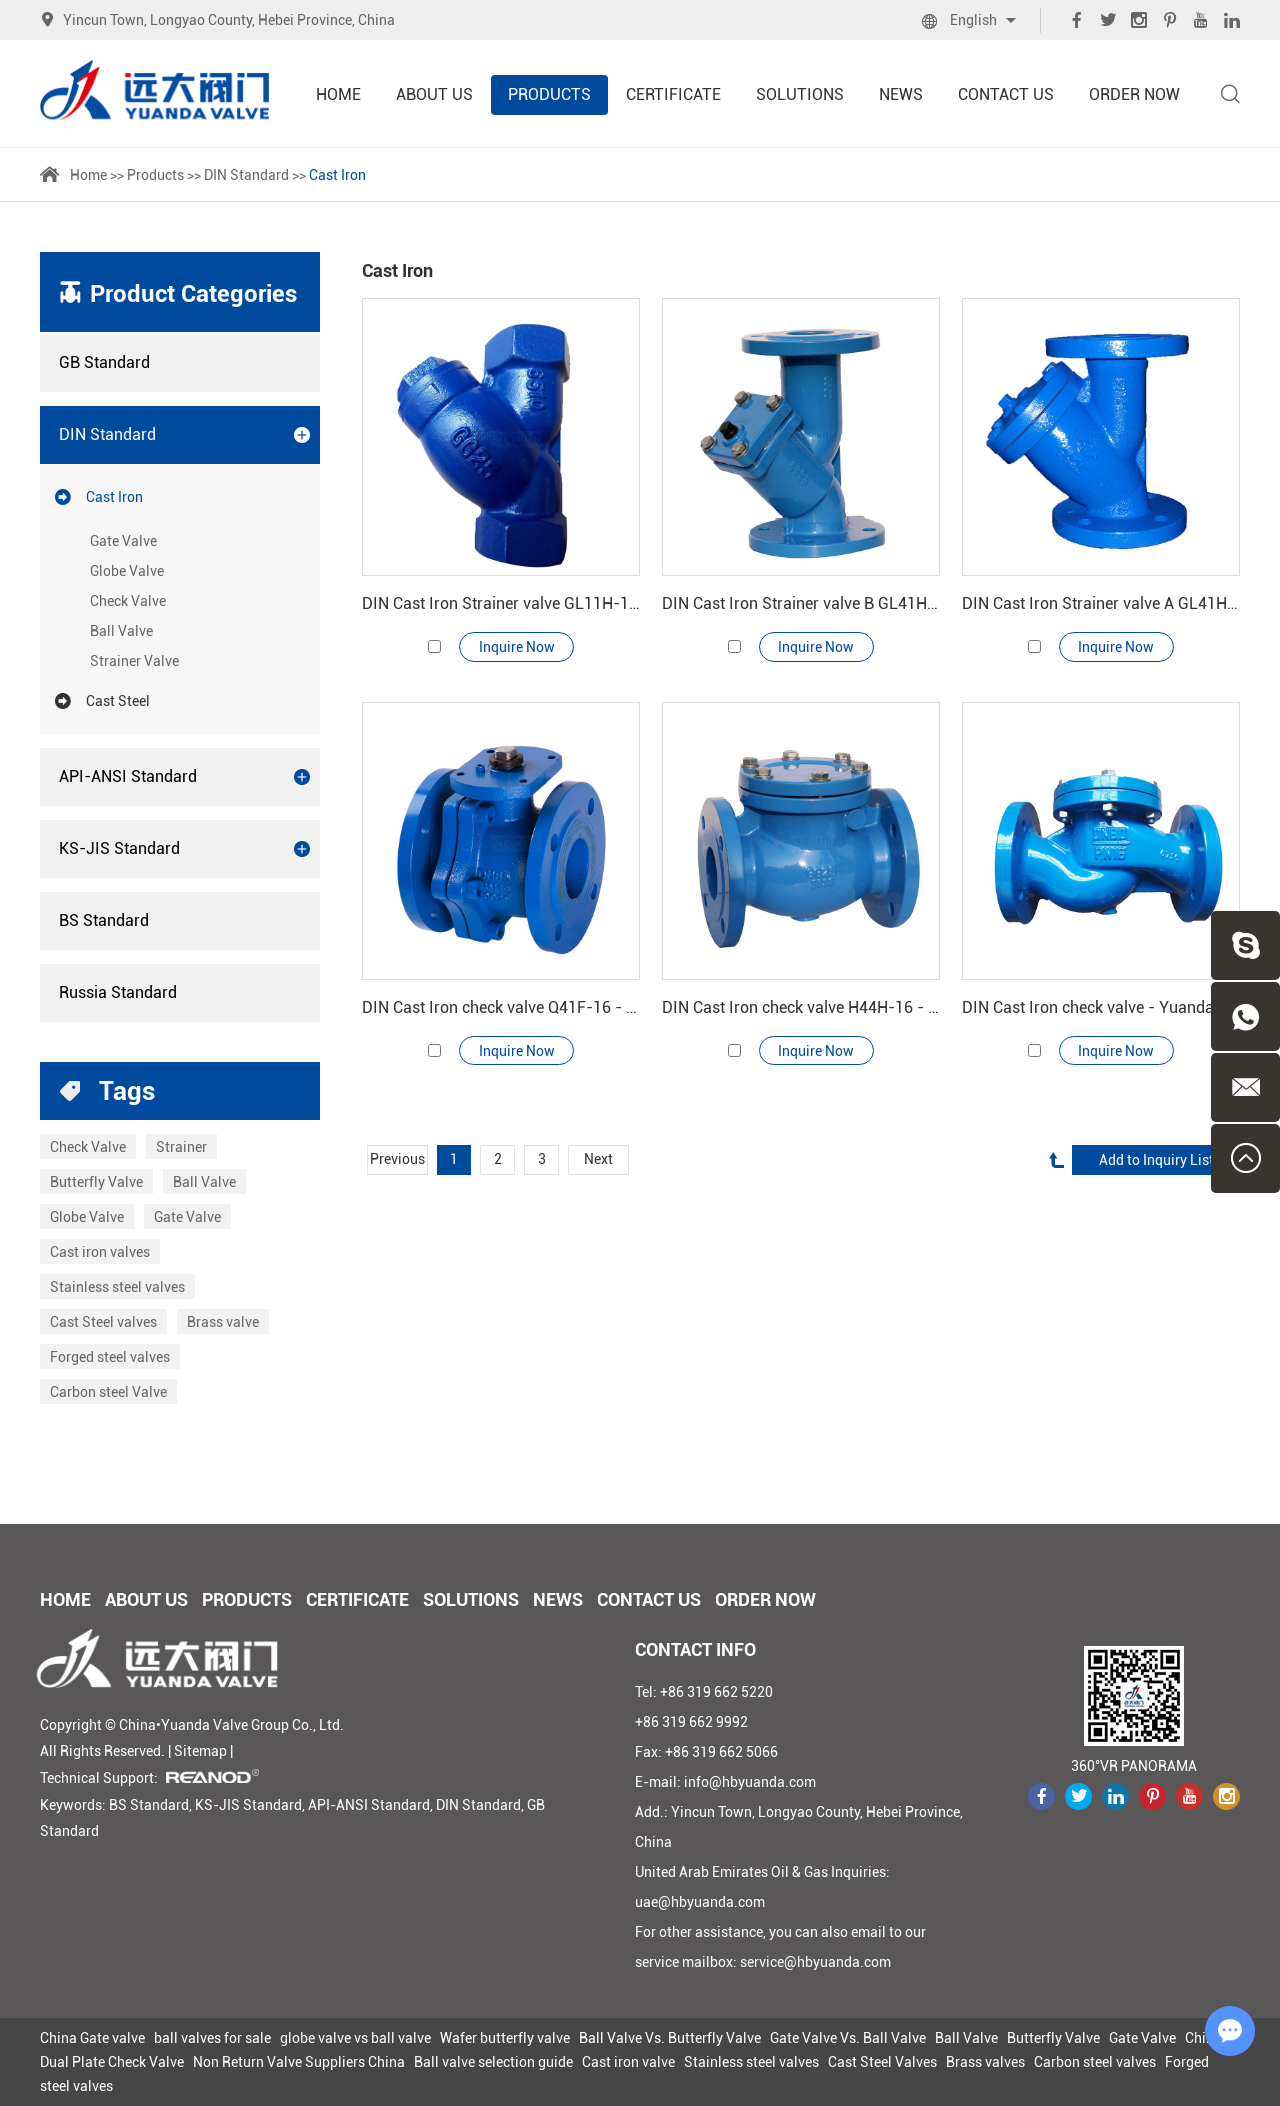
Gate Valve (123, 541)
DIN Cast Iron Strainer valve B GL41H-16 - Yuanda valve (801, 603)
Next (599, 1161)
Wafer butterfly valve (505, 2038)
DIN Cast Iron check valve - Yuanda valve (1101, 1007)
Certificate (673, 94)
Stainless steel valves (117, 1287)
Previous (397, 1161)
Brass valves (985, 2062)
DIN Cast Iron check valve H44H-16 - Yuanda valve (801, 1007)
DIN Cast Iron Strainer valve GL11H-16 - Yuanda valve (501, 603)
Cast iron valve (628, 2062)
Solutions (800, 94)
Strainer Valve (134, 661)
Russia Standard (118, 992)
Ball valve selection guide (493, 2062)
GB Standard (104, 362)
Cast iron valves (100, 1252)
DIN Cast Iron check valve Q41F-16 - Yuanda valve (501, 1007)
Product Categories (193, 294)
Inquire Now (517, 647)
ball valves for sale (212, 2038)
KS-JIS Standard (184, 849)
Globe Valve (127, 571)
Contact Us (1006, 94)
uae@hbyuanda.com (700, 1902)
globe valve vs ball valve (355, 2038)
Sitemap (200, 1751)
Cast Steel (102, 701)
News (901, 94)
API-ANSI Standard (184, 777)
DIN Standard (246, 175)
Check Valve (128, 601)
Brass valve (223, 1322)
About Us (434, 94)
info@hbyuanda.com (750, 1782)
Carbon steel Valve (108, 1392)
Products (549, 94)
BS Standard (104, 920)
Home (338, 94)
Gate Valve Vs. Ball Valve (848, 2038)
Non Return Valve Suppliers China (299, 2062)
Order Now (1134, 94)
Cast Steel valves (103, 1322)
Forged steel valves (110, 1357)
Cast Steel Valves (882, 2062)
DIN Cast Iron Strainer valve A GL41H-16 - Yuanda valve (1101, 603)
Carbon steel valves (1095, 2062)
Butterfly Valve (96, 1182)
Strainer (181, 1147)
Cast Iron (337, 175)
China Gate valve (92, 2038)
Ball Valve (121, 631)
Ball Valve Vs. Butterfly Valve (670, 2038)
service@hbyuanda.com (815, 1962)
